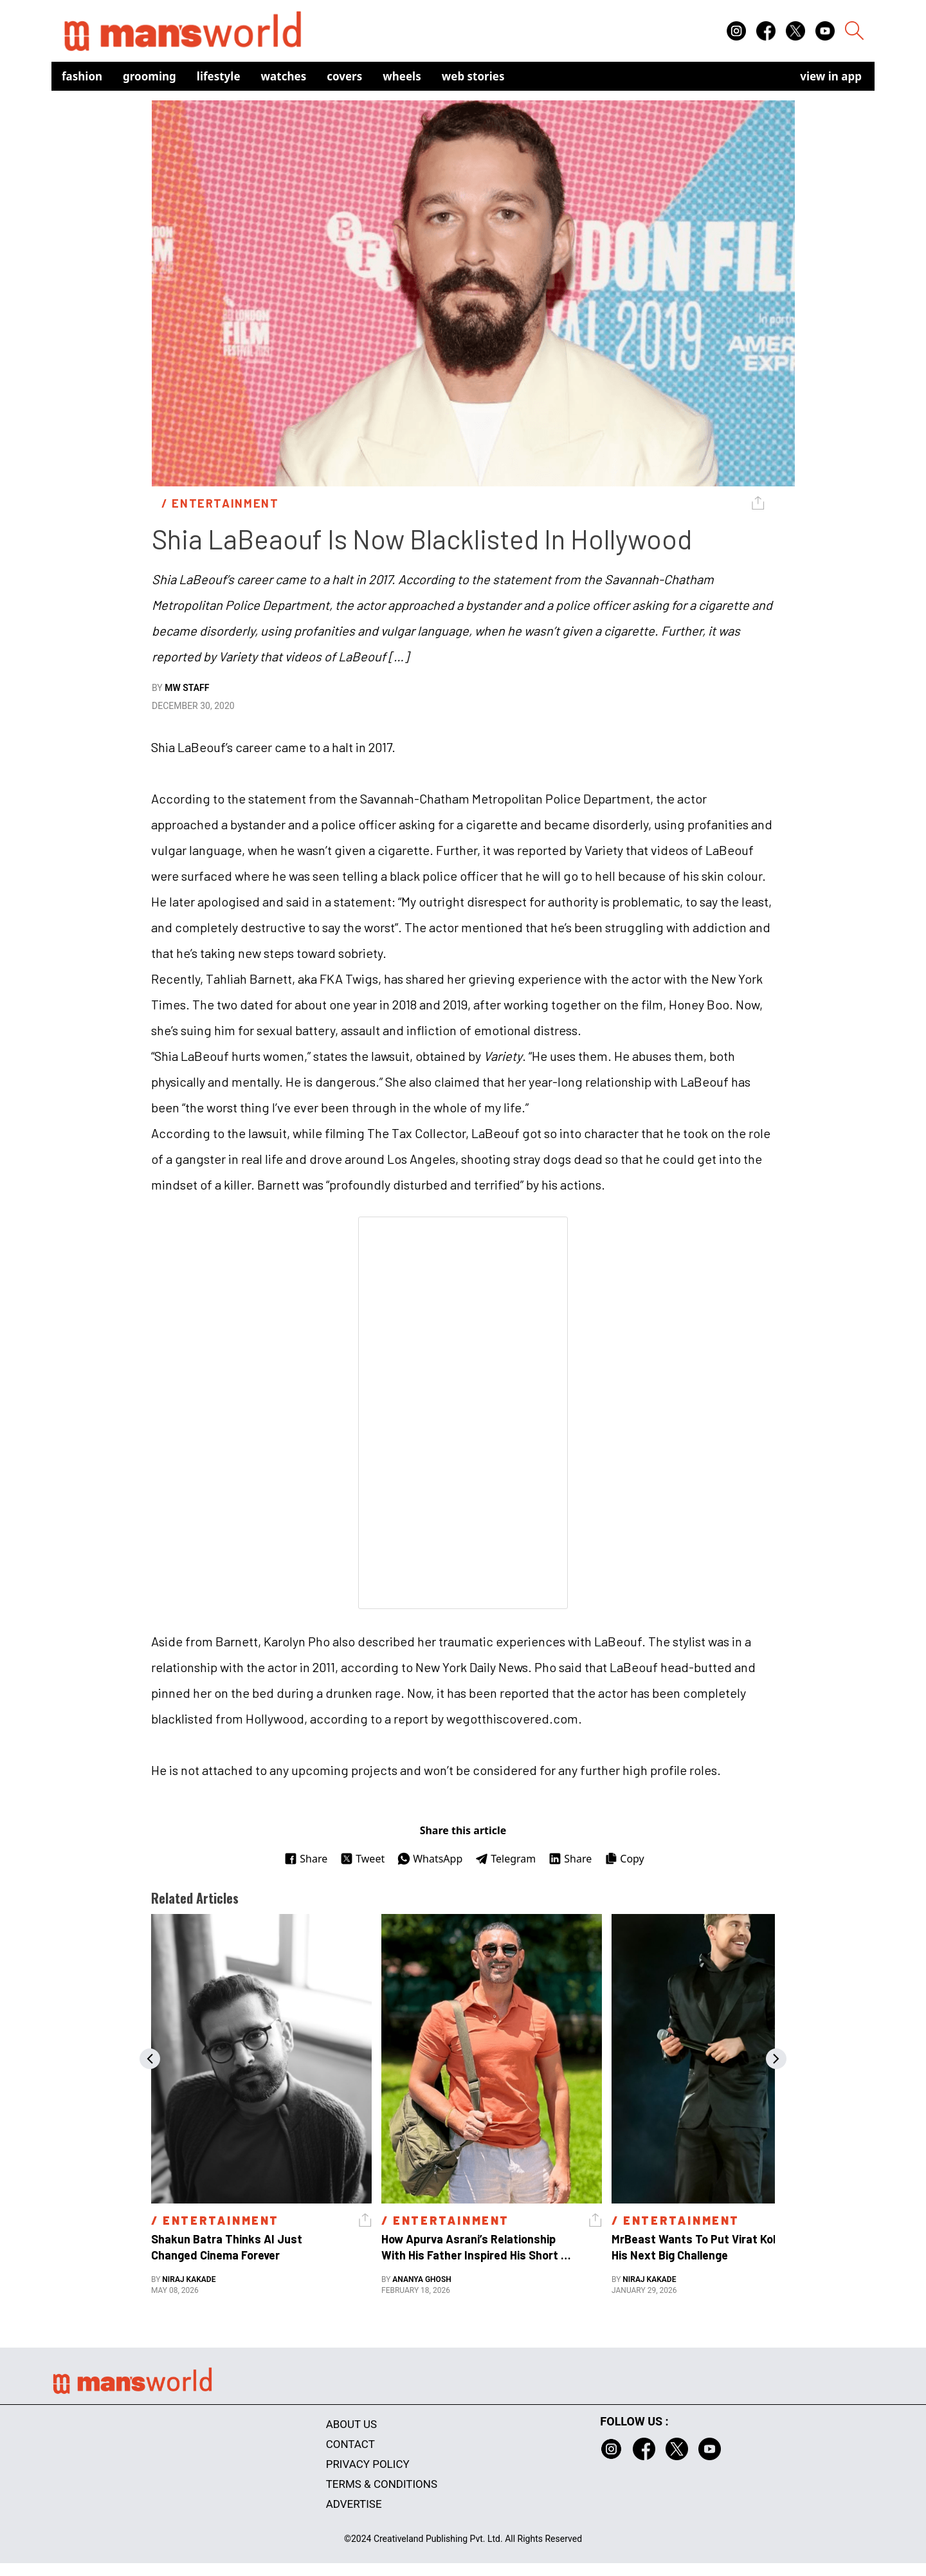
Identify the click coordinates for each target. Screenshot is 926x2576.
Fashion (82, 76)
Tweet (362, 1859)
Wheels (402, 76)
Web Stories (473, 76)
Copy (624, 1859)
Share (305, 1859)
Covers (344, 76)
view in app (831, 76)
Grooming (149, 76)
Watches (284, 76)
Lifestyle (219, 76)
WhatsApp (429, 1859)
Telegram (505, 1859)
